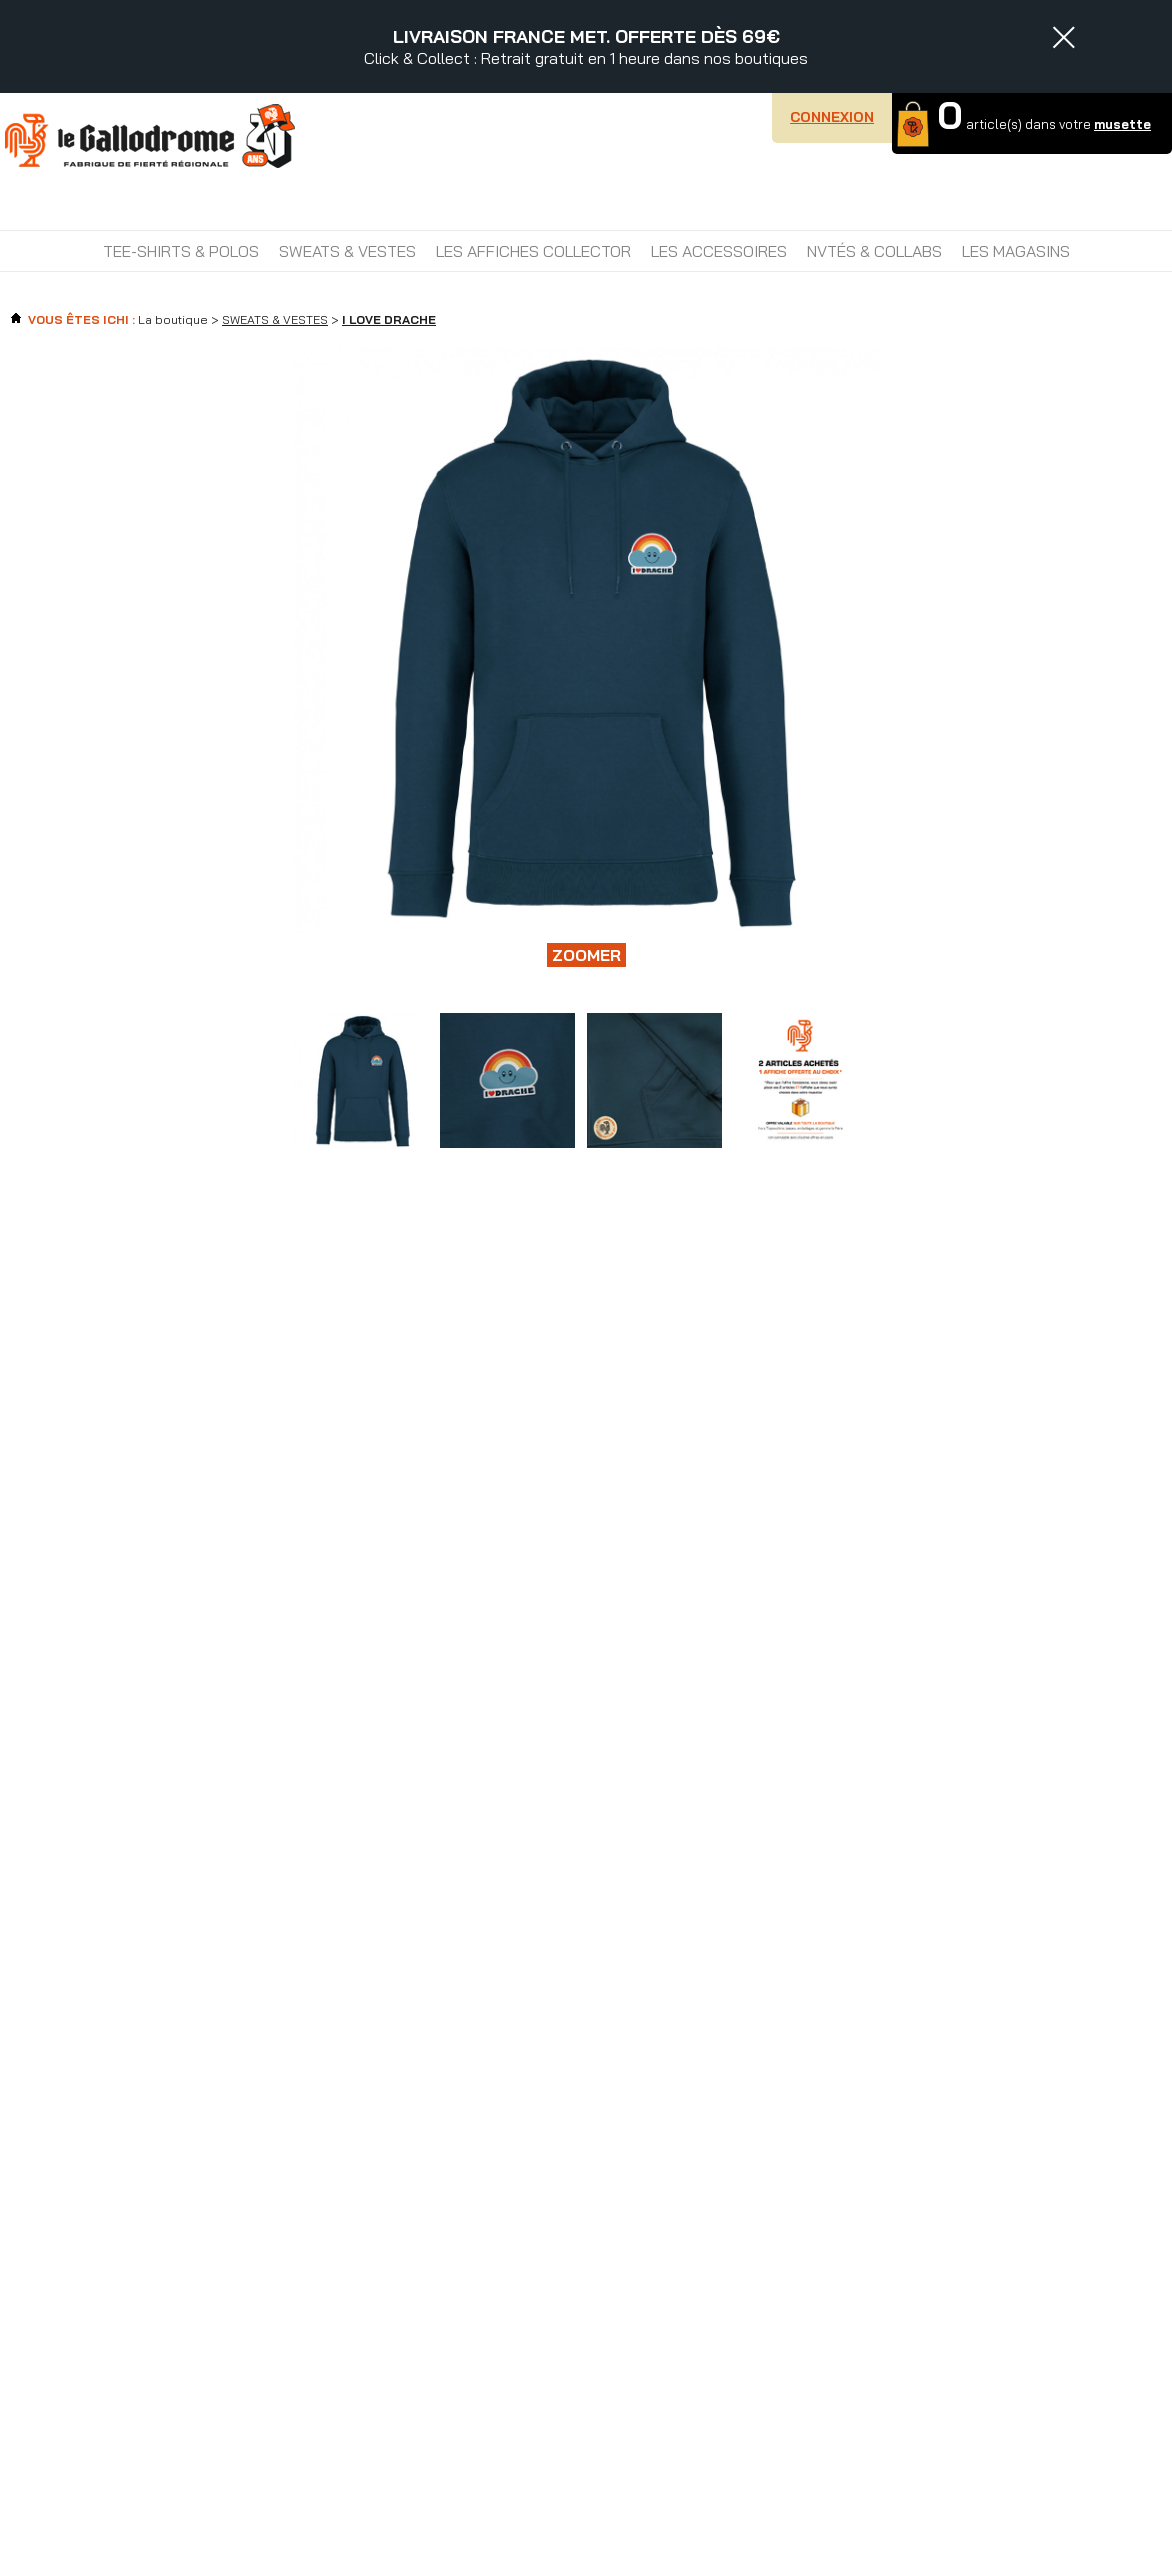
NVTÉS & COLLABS (874, 251)
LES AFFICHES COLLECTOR (533, 251)
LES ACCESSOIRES (719, 251)
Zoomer (586, 955)
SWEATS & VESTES (347, 251)
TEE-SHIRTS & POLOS (181, 251)
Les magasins (1016, 251)
